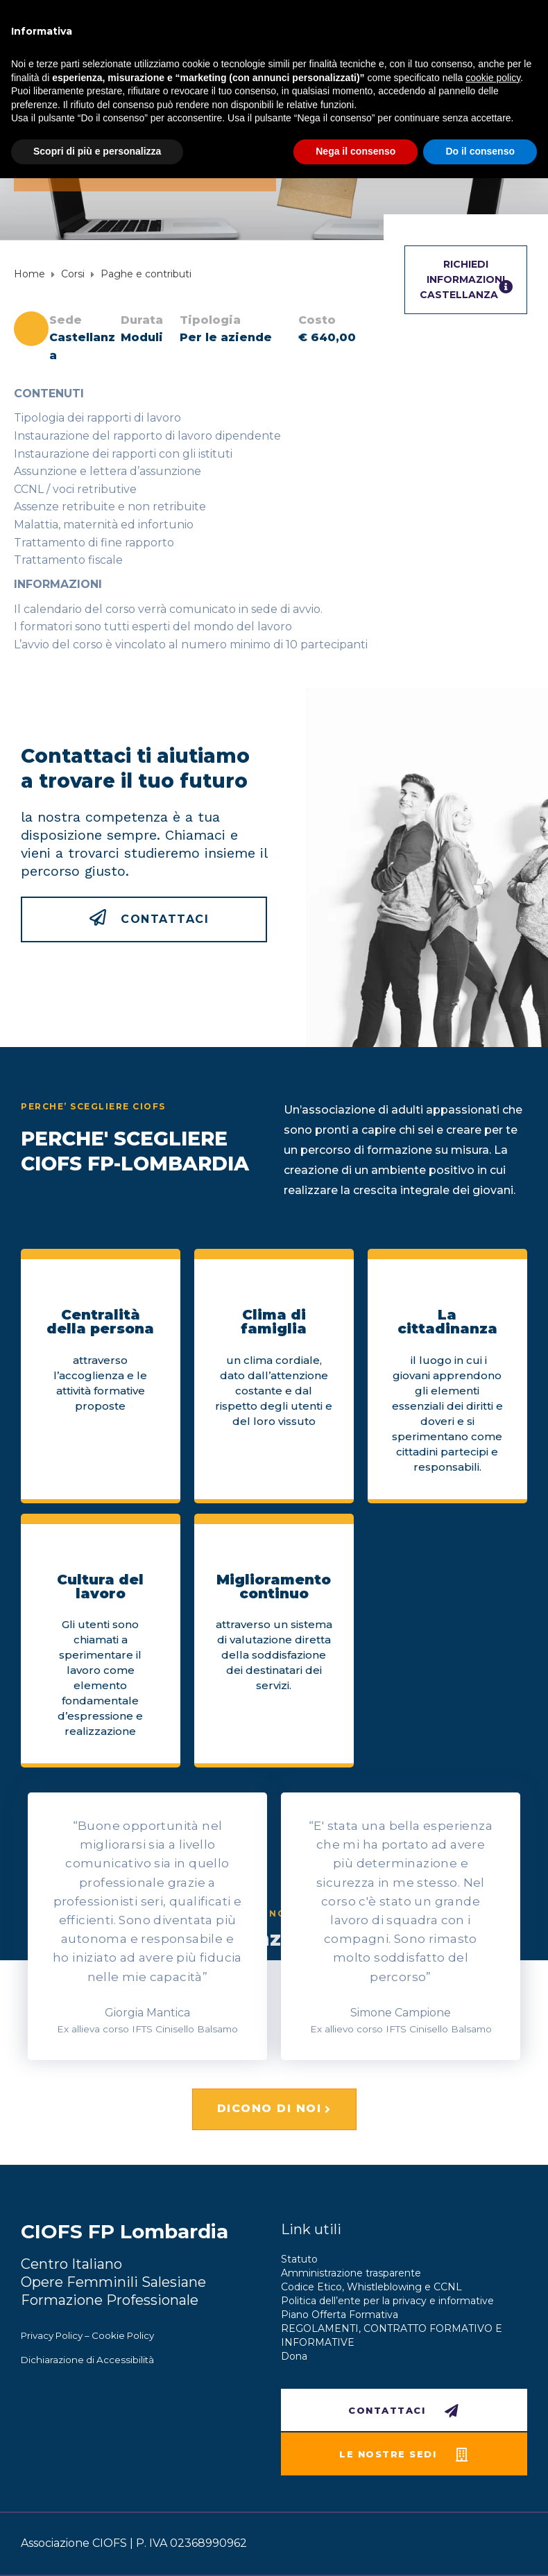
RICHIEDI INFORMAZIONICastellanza (466, 280)
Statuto (299, 2259)
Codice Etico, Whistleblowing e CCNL (371, 2287)
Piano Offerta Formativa (339, 2314)
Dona (294, 2356)
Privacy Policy (52, 2335)
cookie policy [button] (492, 77)
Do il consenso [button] (480, 151)
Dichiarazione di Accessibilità (87, 2359)
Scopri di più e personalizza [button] (97, 151)
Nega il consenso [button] (355, 151)
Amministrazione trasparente (351, 2273)
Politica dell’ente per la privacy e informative (387, 2300)
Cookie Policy (123, 2335)
